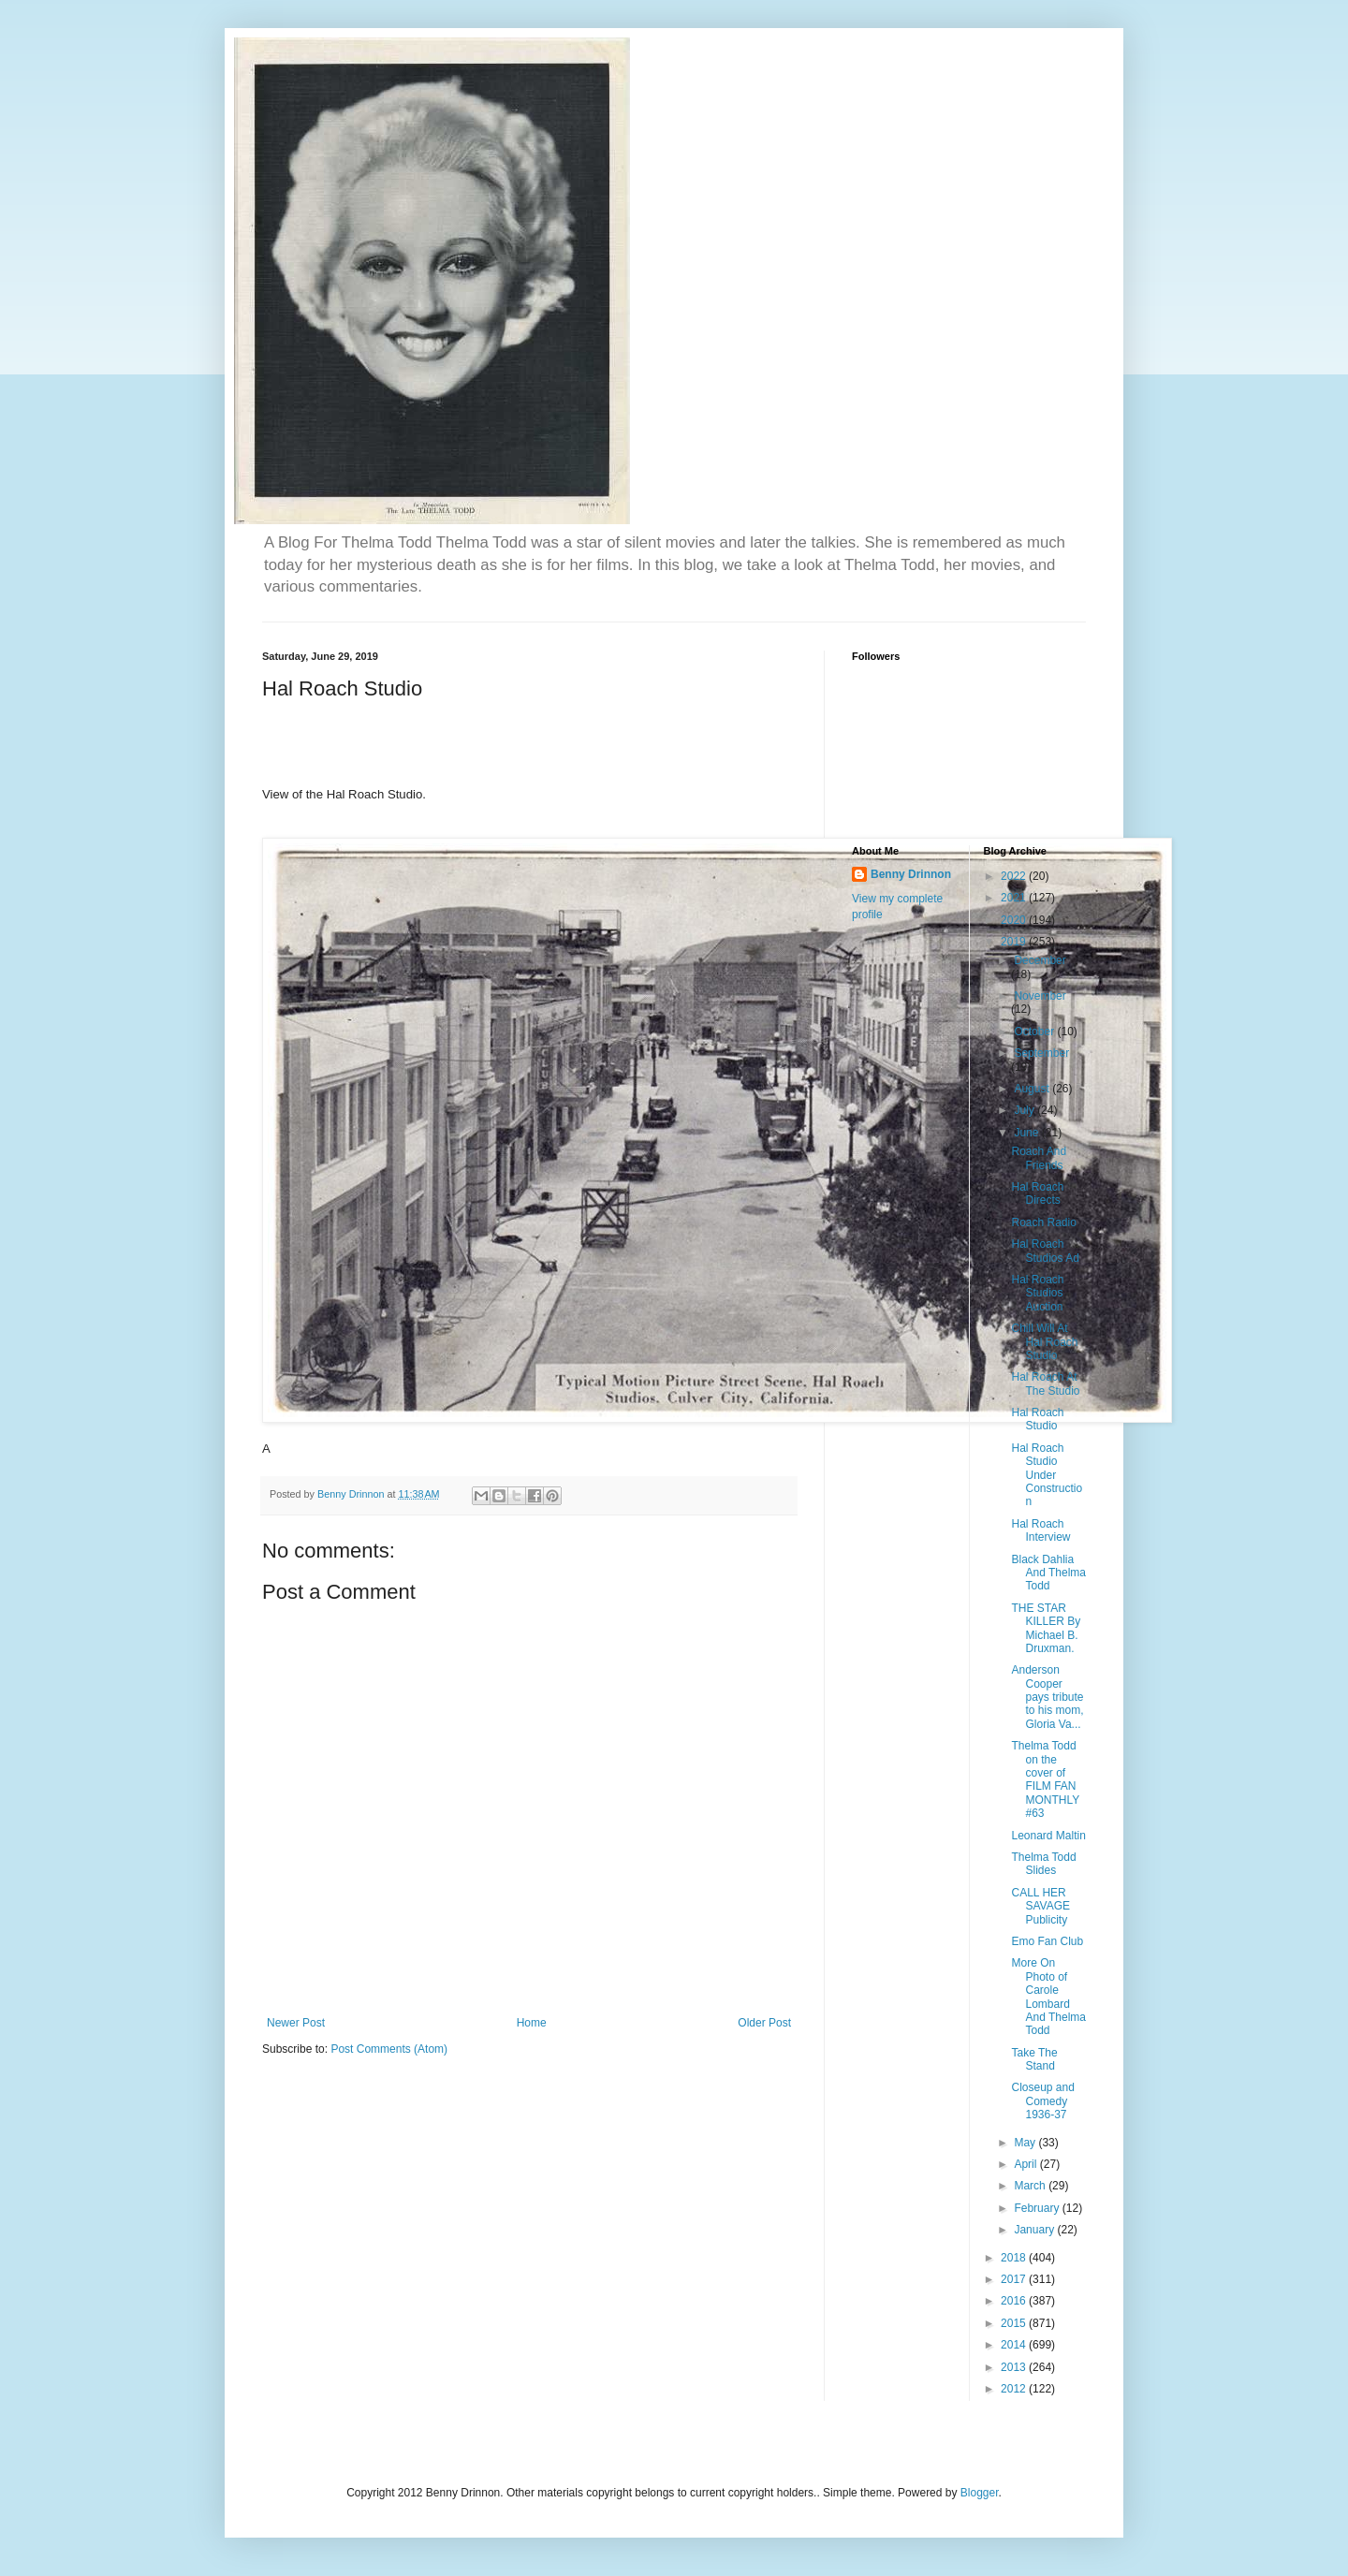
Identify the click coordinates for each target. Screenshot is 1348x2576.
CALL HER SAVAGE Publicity (1040, 1906)
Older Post (764, 2022)
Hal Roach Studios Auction (1037, 1293)
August (1033, 1088)
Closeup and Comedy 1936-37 (1042, 2101)
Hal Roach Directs (1037, 1193)
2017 (1015, 2279)
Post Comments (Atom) (388, 2049)
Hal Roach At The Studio (1045, 1383)
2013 (1015, 2367)
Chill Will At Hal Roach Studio (1044, 1342)
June (1027, 1132)
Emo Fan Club (1047, 1941)
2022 (1015, 876)
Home (532, 2022)
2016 (1015, 2300)
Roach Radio (1043, 1222)
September (1041, 1053)
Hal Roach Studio (1037, 1419)
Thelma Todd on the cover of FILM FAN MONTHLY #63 (1045, 1779)
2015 (1015, 2323)
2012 (1015, 2388)
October (1035, 1031)
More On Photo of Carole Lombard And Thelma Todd (1048, 1996)
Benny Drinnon (911, 874)
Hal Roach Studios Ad (1044, 1250)
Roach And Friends (1038, 1158)
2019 (1015, 941)
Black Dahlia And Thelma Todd (1048, 1573)
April (1026, 2164)
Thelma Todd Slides (1043, 1864)
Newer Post (296, 2022)
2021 (1015, 897)
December (1039, 960)
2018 (1015, 2257)
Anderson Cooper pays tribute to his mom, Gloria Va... (1047, 1697)
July (1025, 1110)
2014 (1015, 2344)
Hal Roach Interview (1040, 1530)
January (1035, 2229)
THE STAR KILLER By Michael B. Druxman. (1045, 1628)
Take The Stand (1034, 2059)
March (1031, 2185)
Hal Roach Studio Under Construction (1046, 1475)
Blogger (979, 2492)
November (1039, 996)
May (1026, 2142)
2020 (1015, 920)
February (1038, 2208)
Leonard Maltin (1048, 1835)
